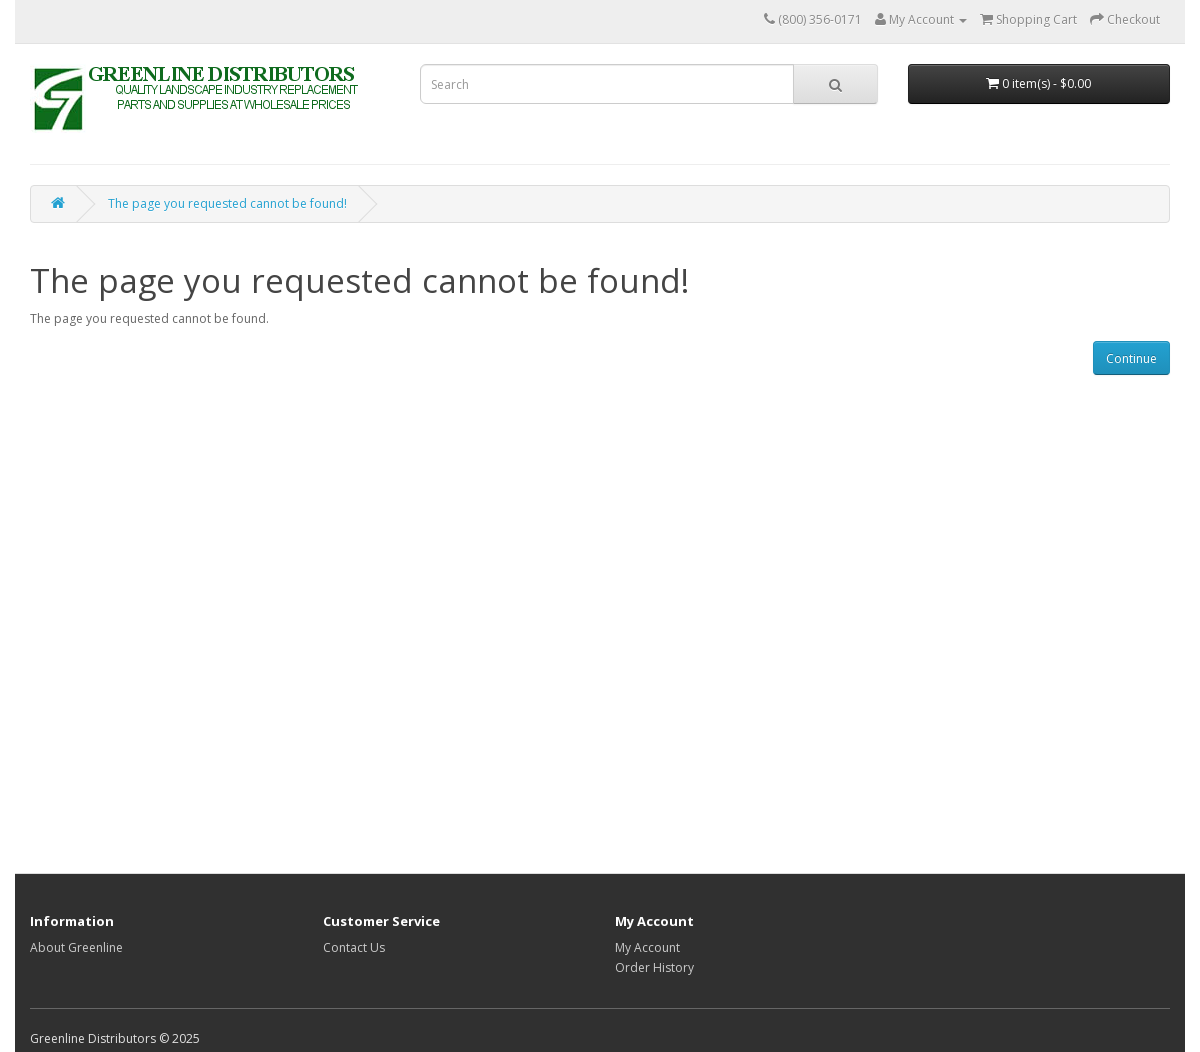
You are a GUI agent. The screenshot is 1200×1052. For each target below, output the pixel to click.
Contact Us (354, 947)
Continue (1131, 358)
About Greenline (76, 947)
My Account (647, 947)
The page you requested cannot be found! (227, 203)
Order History (654, 967)
